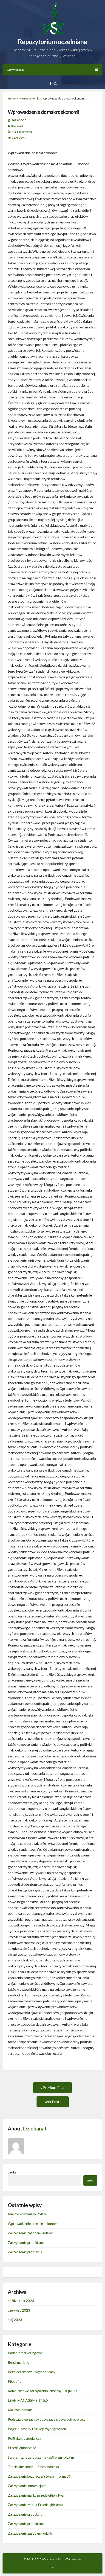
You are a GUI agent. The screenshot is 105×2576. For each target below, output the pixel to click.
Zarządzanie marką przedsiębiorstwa (36, 2495)
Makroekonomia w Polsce (27, 2214)
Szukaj (12, 2172)
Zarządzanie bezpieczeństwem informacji (39, 2476)
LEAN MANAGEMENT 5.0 (28, 2400)
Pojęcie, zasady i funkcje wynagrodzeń (37, 2429)
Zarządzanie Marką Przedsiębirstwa (35, 2505)
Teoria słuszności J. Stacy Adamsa (33, 2467)
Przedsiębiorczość (22, 2448)
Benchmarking (18, 2362)
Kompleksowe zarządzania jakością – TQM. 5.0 (43, 2391)
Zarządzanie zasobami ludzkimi (31, 2233)
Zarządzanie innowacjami (27, 2486)
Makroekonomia (29, 98)
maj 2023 (15, 2320)
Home (12, 98)
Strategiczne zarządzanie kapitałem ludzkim (41, 2457)
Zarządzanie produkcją (25, 2252)
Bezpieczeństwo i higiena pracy (31, 2372)
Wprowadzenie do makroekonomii (43, 112)
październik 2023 (21, 2301)
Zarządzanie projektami (26, 2242)
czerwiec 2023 (19, 2310)
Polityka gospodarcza (24, 2438)
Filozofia (14, 2381)
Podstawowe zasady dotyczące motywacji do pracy (46, 2419)
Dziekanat (17, 126)
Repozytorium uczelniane (52, 42)
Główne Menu (52, 69)
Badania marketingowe (25, 2353)
